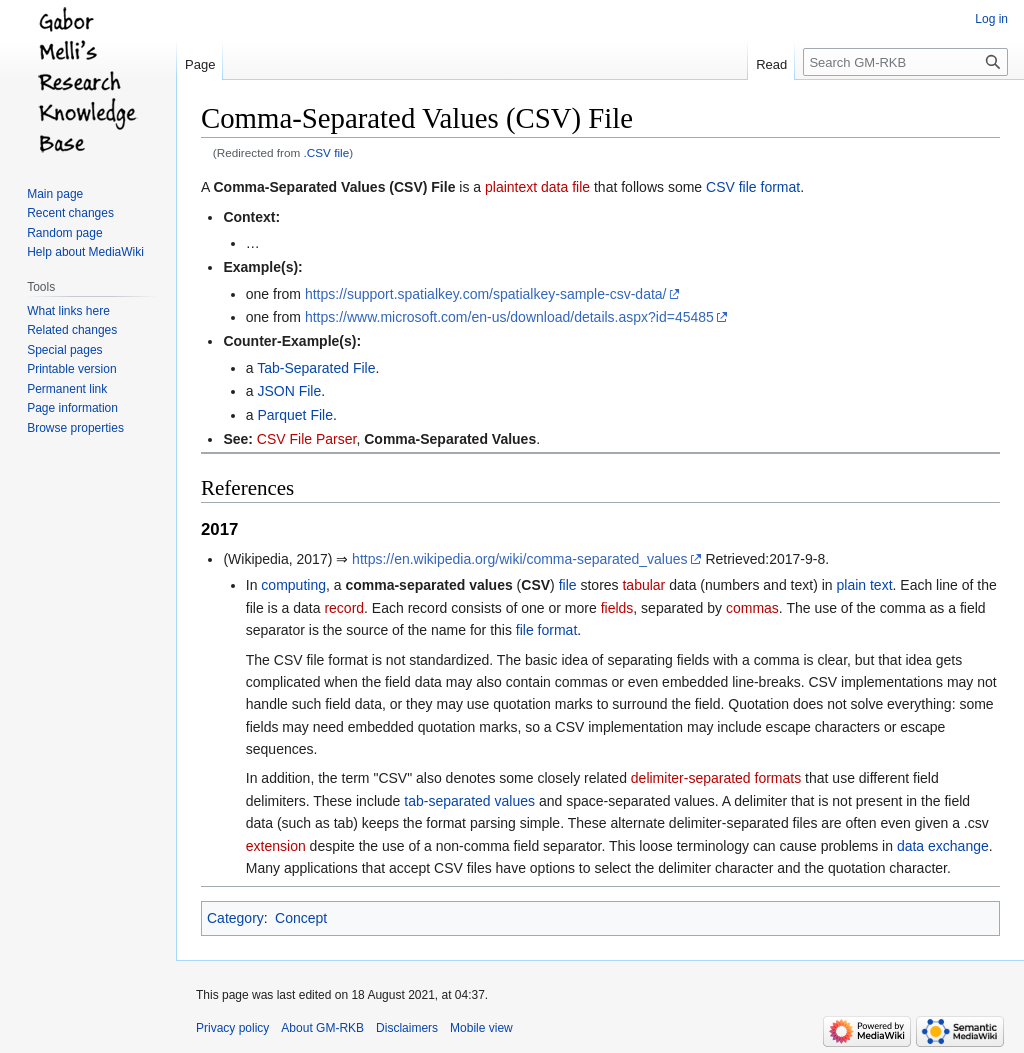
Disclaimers (407, 1028)
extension (276, 846)
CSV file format (753, 187)
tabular (643, 585)
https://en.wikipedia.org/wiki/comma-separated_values (519, 559)
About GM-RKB (322, 1028)
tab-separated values (469, 801)
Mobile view (481, 1028)
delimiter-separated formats (716, 778)
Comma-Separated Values (450, 439)
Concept (301, 918)
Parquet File (294, 415)
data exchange (943, 846)
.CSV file (327, 152)
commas (752, 608)
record (344, 608)
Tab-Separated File (316, 368)
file (568, 585)
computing (293, 585)
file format (546, 630)
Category (235, 918)
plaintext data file (537, 187)
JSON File (289, 391)
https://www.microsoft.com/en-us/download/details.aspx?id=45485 (509, 317)
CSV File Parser (307, 439)
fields (617, 608)
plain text (864, 585)
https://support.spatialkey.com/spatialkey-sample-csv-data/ (486, 294)
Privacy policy (232, 1028)
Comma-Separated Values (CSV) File (334, 187)
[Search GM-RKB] (905, 62)
